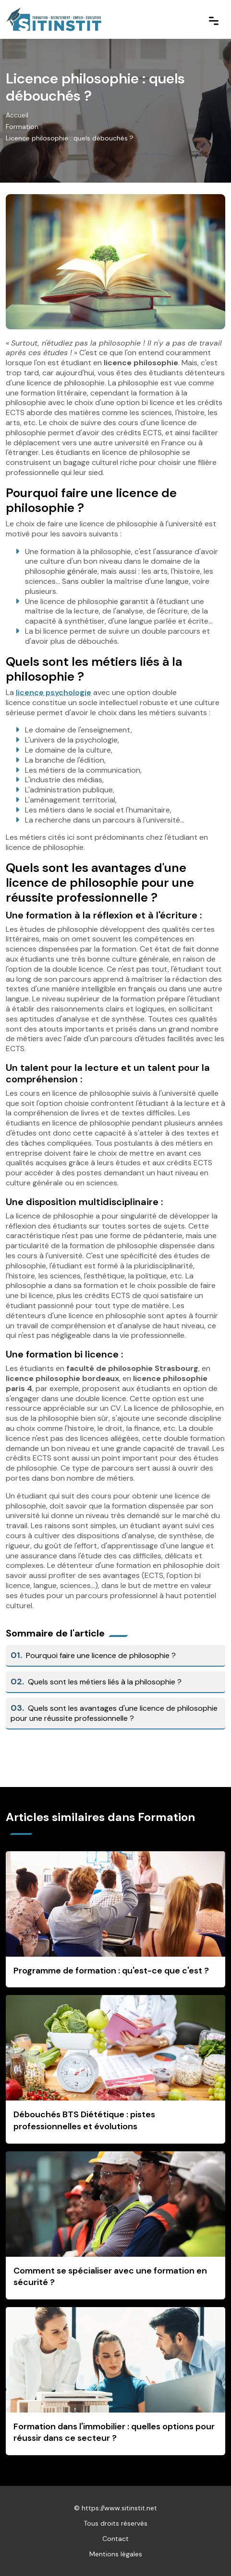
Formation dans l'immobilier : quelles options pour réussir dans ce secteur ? (114, 2432)
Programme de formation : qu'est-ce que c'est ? (111, 1970)
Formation (22, 126)
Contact (115, 2538)
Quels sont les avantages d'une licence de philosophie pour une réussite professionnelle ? (114, 1713)
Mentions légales (115, 2554)
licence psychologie (53, 692)
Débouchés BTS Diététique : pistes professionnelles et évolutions (84, 2120)
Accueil (17, 115)
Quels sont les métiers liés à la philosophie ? (96, 1682)
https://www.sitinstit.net (119, 2508)
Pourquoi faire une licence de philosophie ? (93, 1655)
